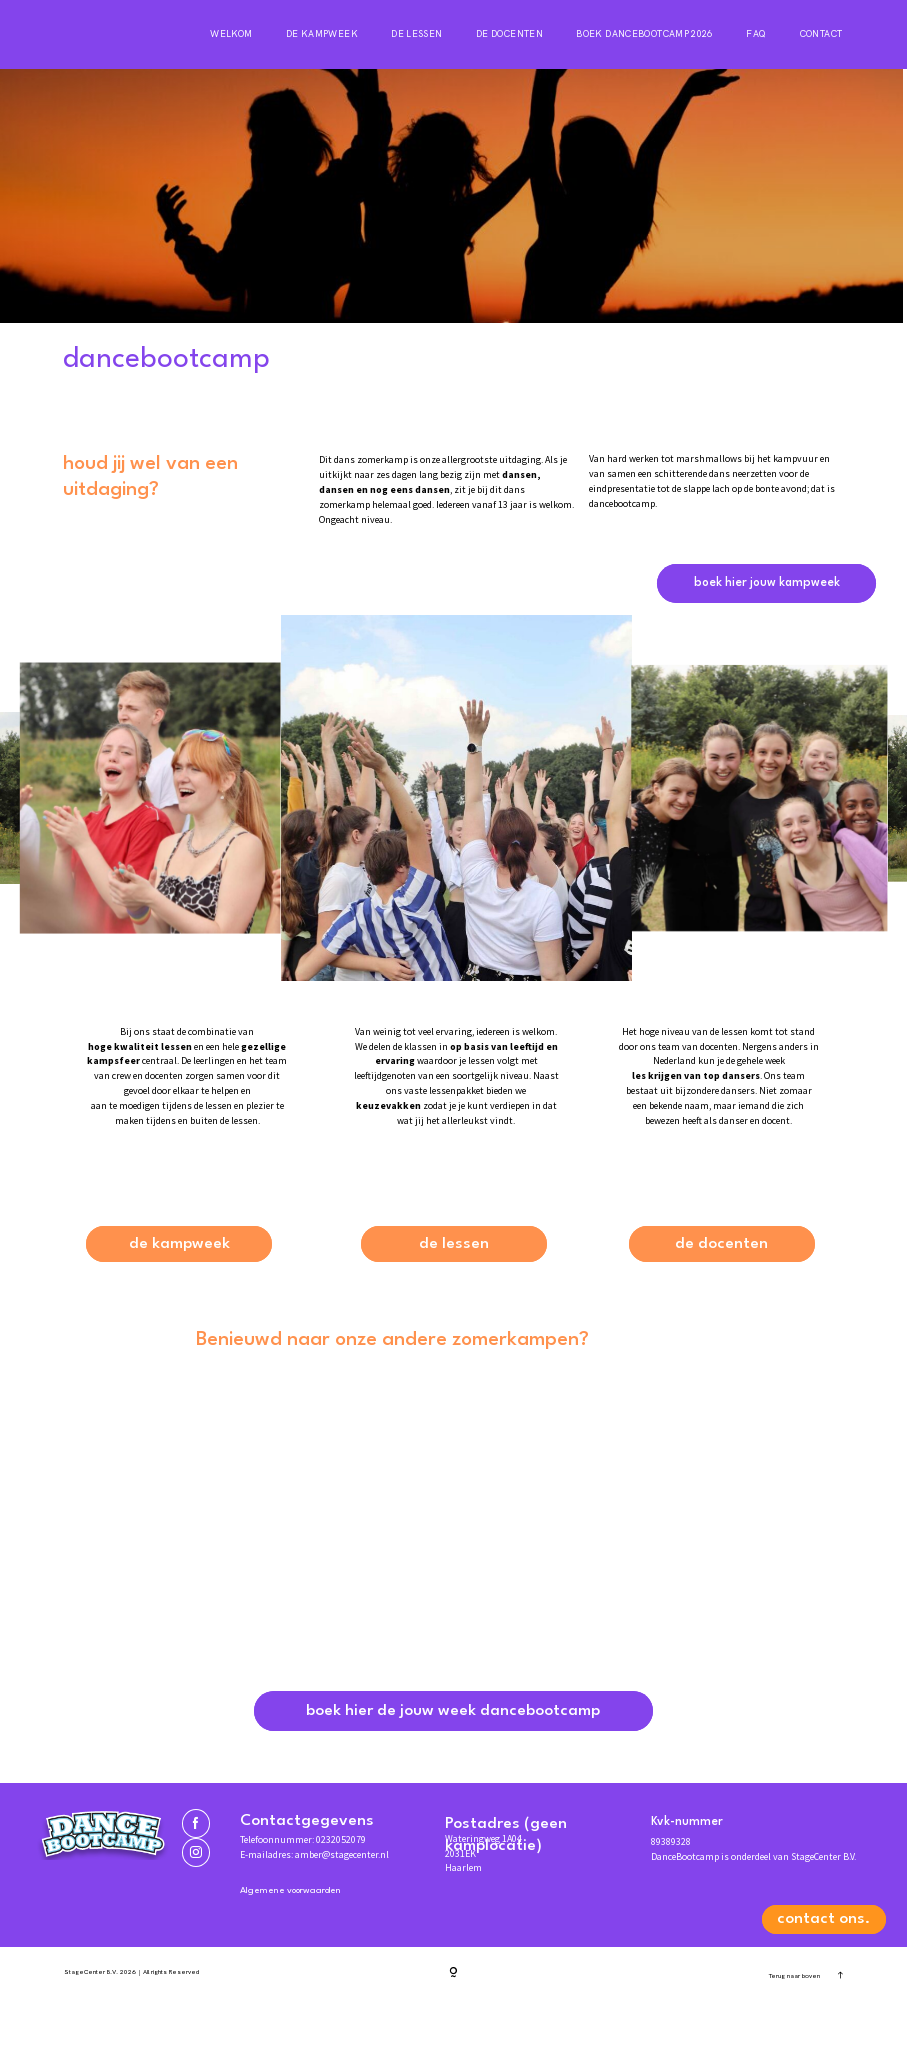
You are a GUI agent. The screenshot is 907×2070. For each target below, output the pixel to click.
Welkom (231, 34)
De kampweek (322, 34)
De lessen (416, 34)
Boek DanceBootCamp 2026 (644, 34)
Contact (821, 34)
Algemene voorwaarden (308, 1959)
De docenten (509, 34)
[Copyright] (453, 2043)
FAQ (756, 34)
